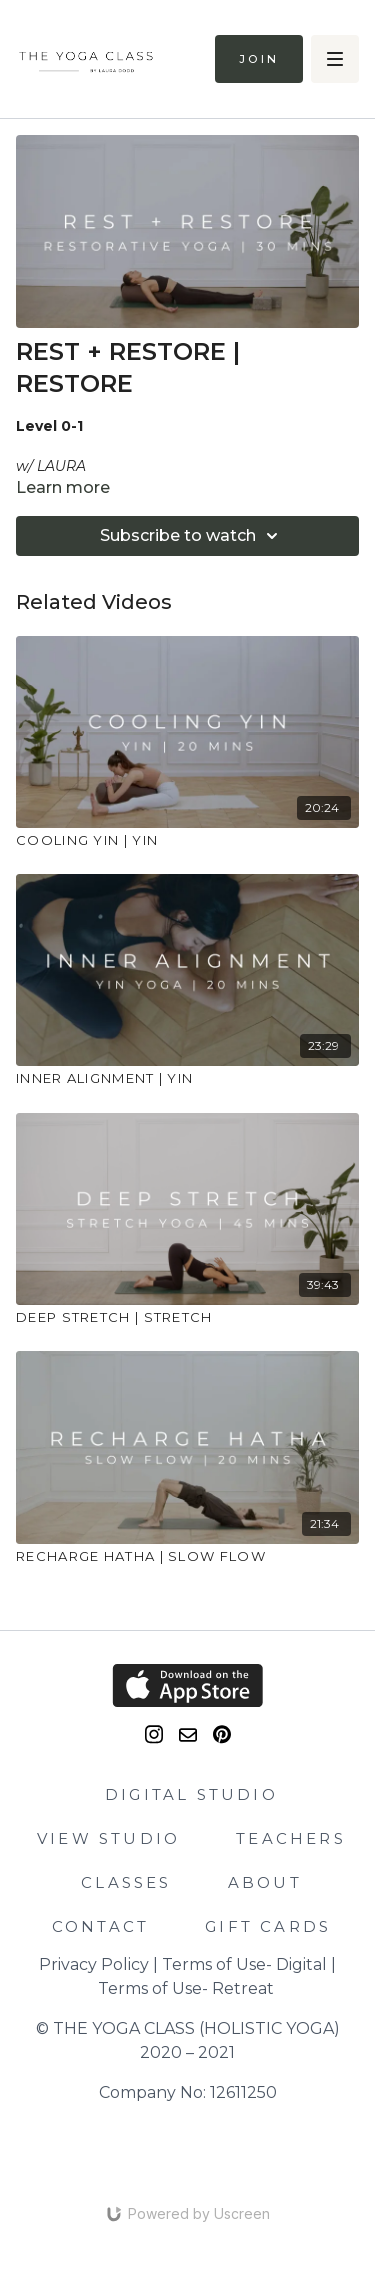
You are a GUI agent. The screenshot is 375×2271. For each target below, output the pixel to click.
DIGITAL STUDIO (191, 1794)
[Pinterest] (222, 1734)
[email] (188, 1735)
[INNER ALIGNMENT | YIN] (187, 1079)
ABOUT (265, 1882)
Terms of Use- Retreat (186, 1988)
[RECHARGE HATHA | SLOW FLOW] (187, 1557)
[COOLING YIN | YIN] (187, 841)
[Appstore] (187, 1685)
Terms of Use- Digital (244, 1964)
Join (259, 59)
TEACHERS (291, 1838)
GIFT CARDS (268, 1926)
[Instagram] (154, 1734)
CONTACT (100, 1926)
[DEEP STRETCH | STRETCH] (187, 1318)
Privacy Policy (94, 1964)
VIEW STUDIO (108, 1838)
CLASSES (126, 1882)
